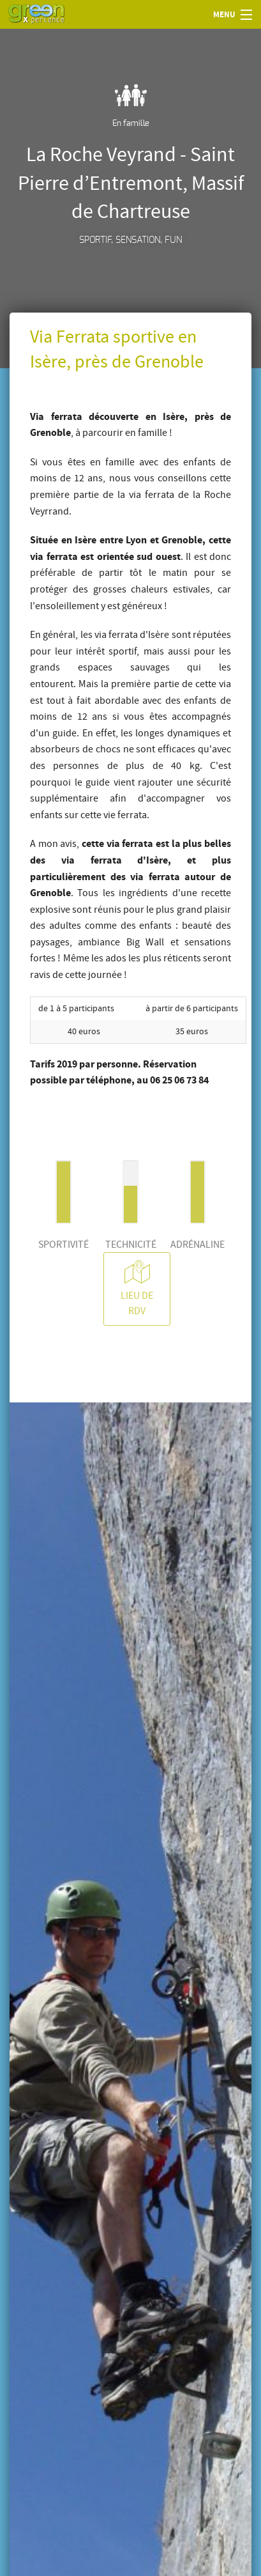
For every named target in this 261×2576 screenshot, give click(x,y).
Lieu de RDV (137, 1288)
